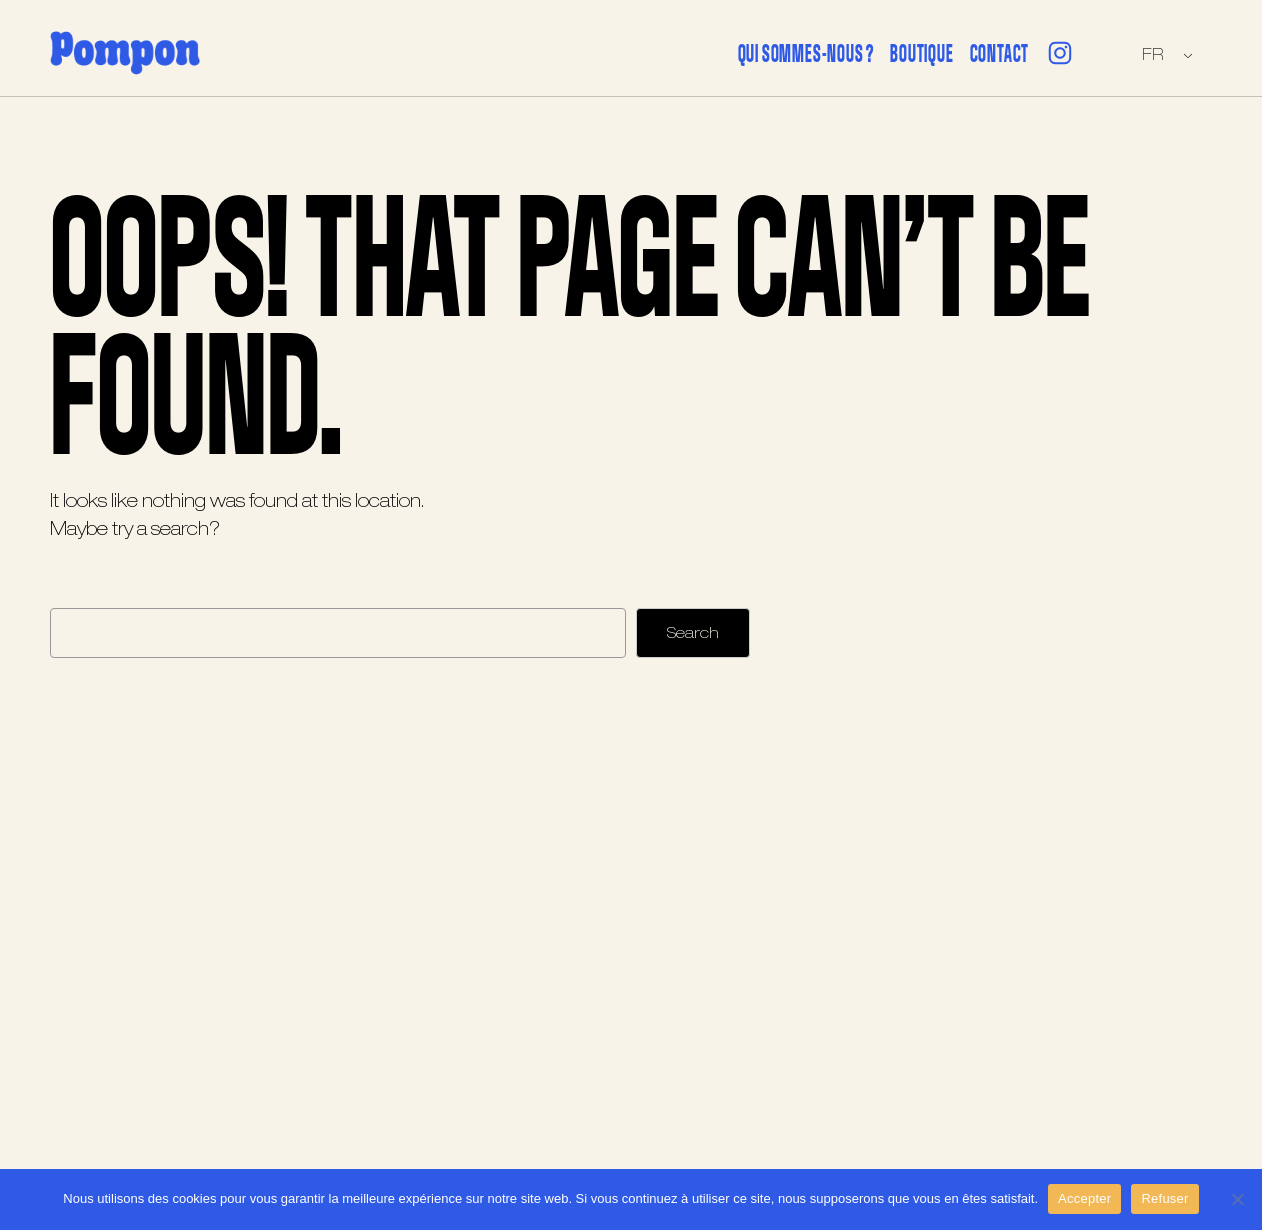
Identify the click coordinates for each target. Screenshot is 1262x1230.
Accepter (1084, 1198)
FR (1152, 55)
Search (693, 633)
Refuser (1164, 1198)
